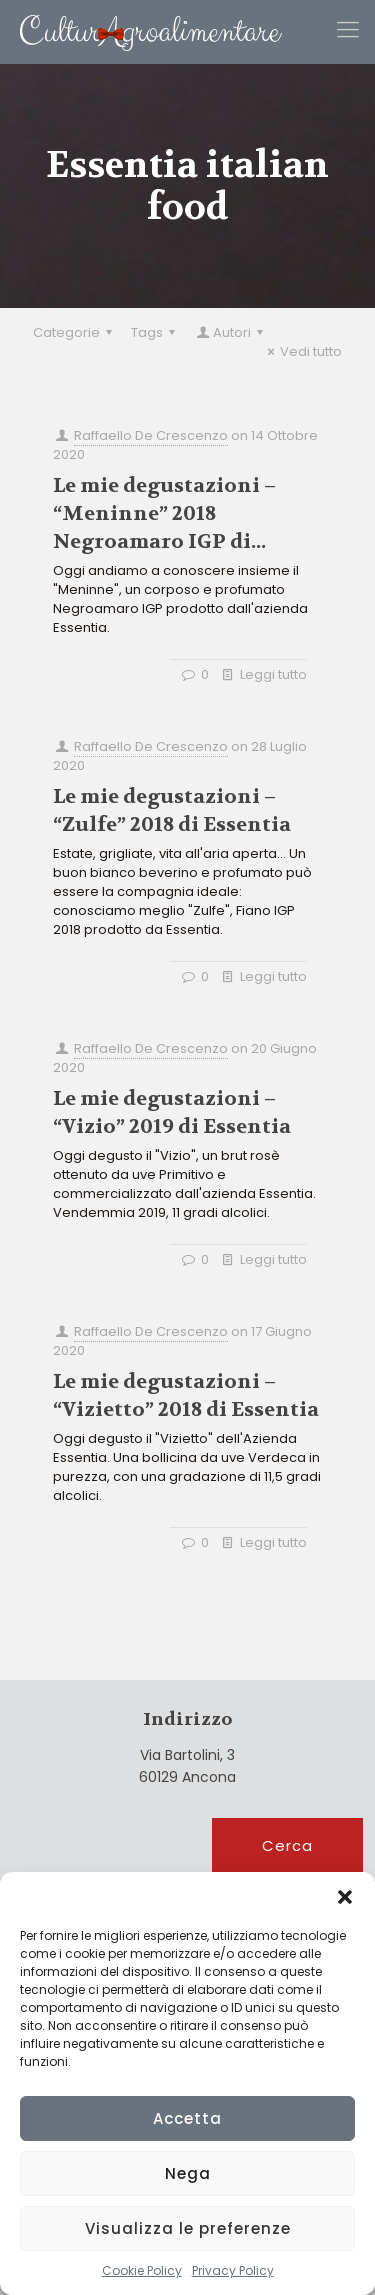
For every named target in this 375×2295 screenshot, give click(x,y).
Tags (156, 332)
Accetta (187, 2118)
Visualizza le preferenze (188, 2228)
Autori (231, 332)
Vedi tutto (302, 351)
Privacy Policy (233, 2270)
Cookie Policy (142, 2270)
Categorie (75, 332)
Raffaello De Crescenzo (151, 435)
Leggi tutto (273, 674)
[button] (345, 1897)
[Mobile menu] (348, 30)
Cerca (287, 1845)
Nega (188, 2173)
